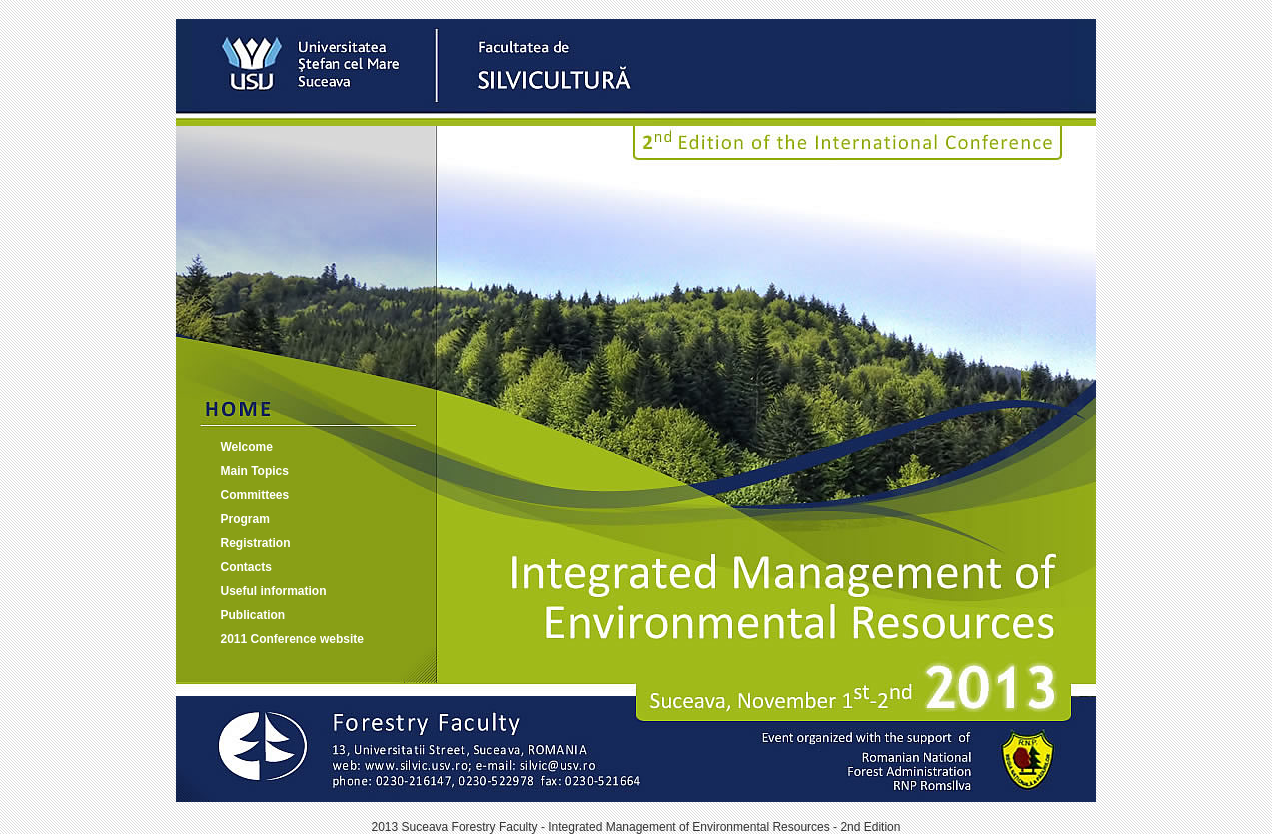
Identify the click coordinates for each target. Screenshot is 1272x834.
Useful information (274, 591)
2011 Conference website (292, 639)
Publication (253, 615)
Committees (255, 495)
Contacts (246, 567)
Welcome (247, 447)
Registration (256, 543)
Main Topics (255, 471)
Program (245, 519)
